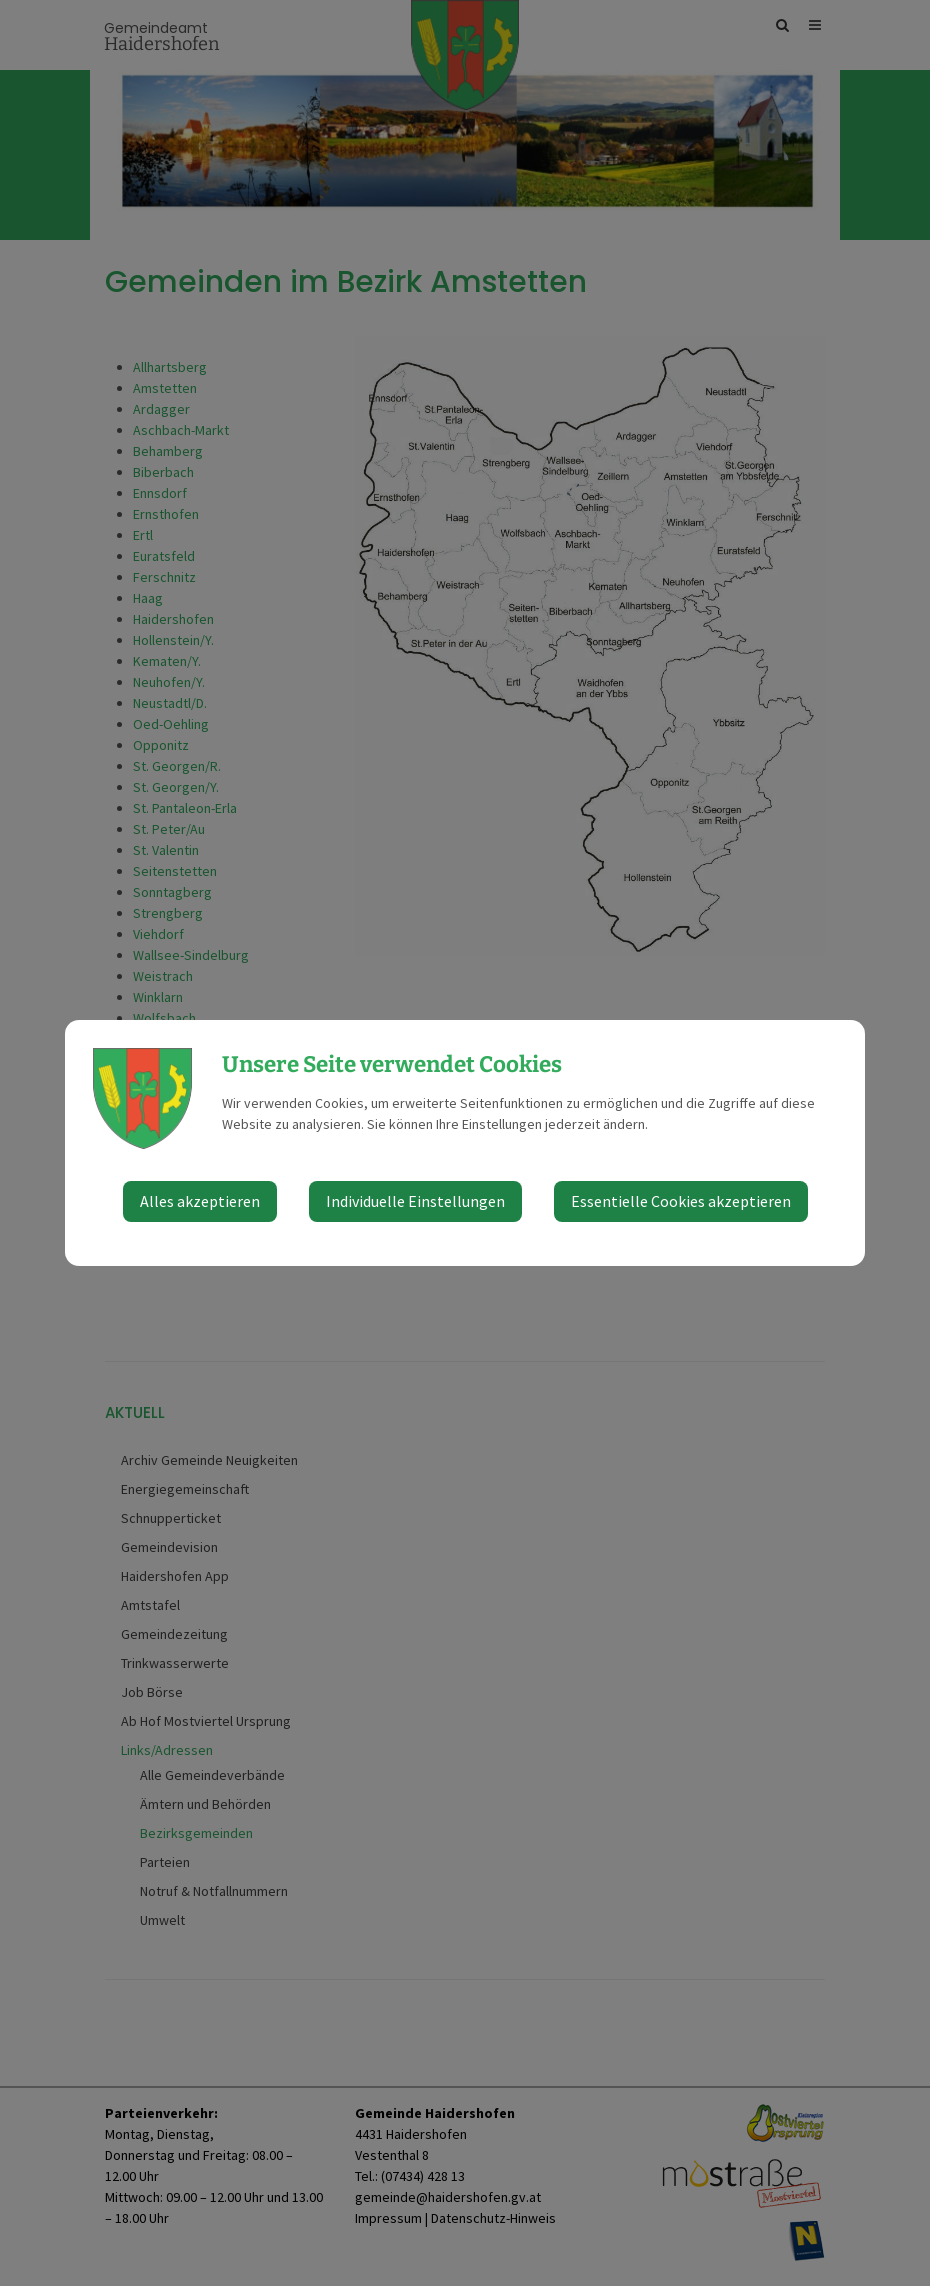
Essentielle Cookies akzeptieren (681, 1201)
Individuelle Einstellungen (415, 1201)
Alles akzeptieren (200, 1201)
